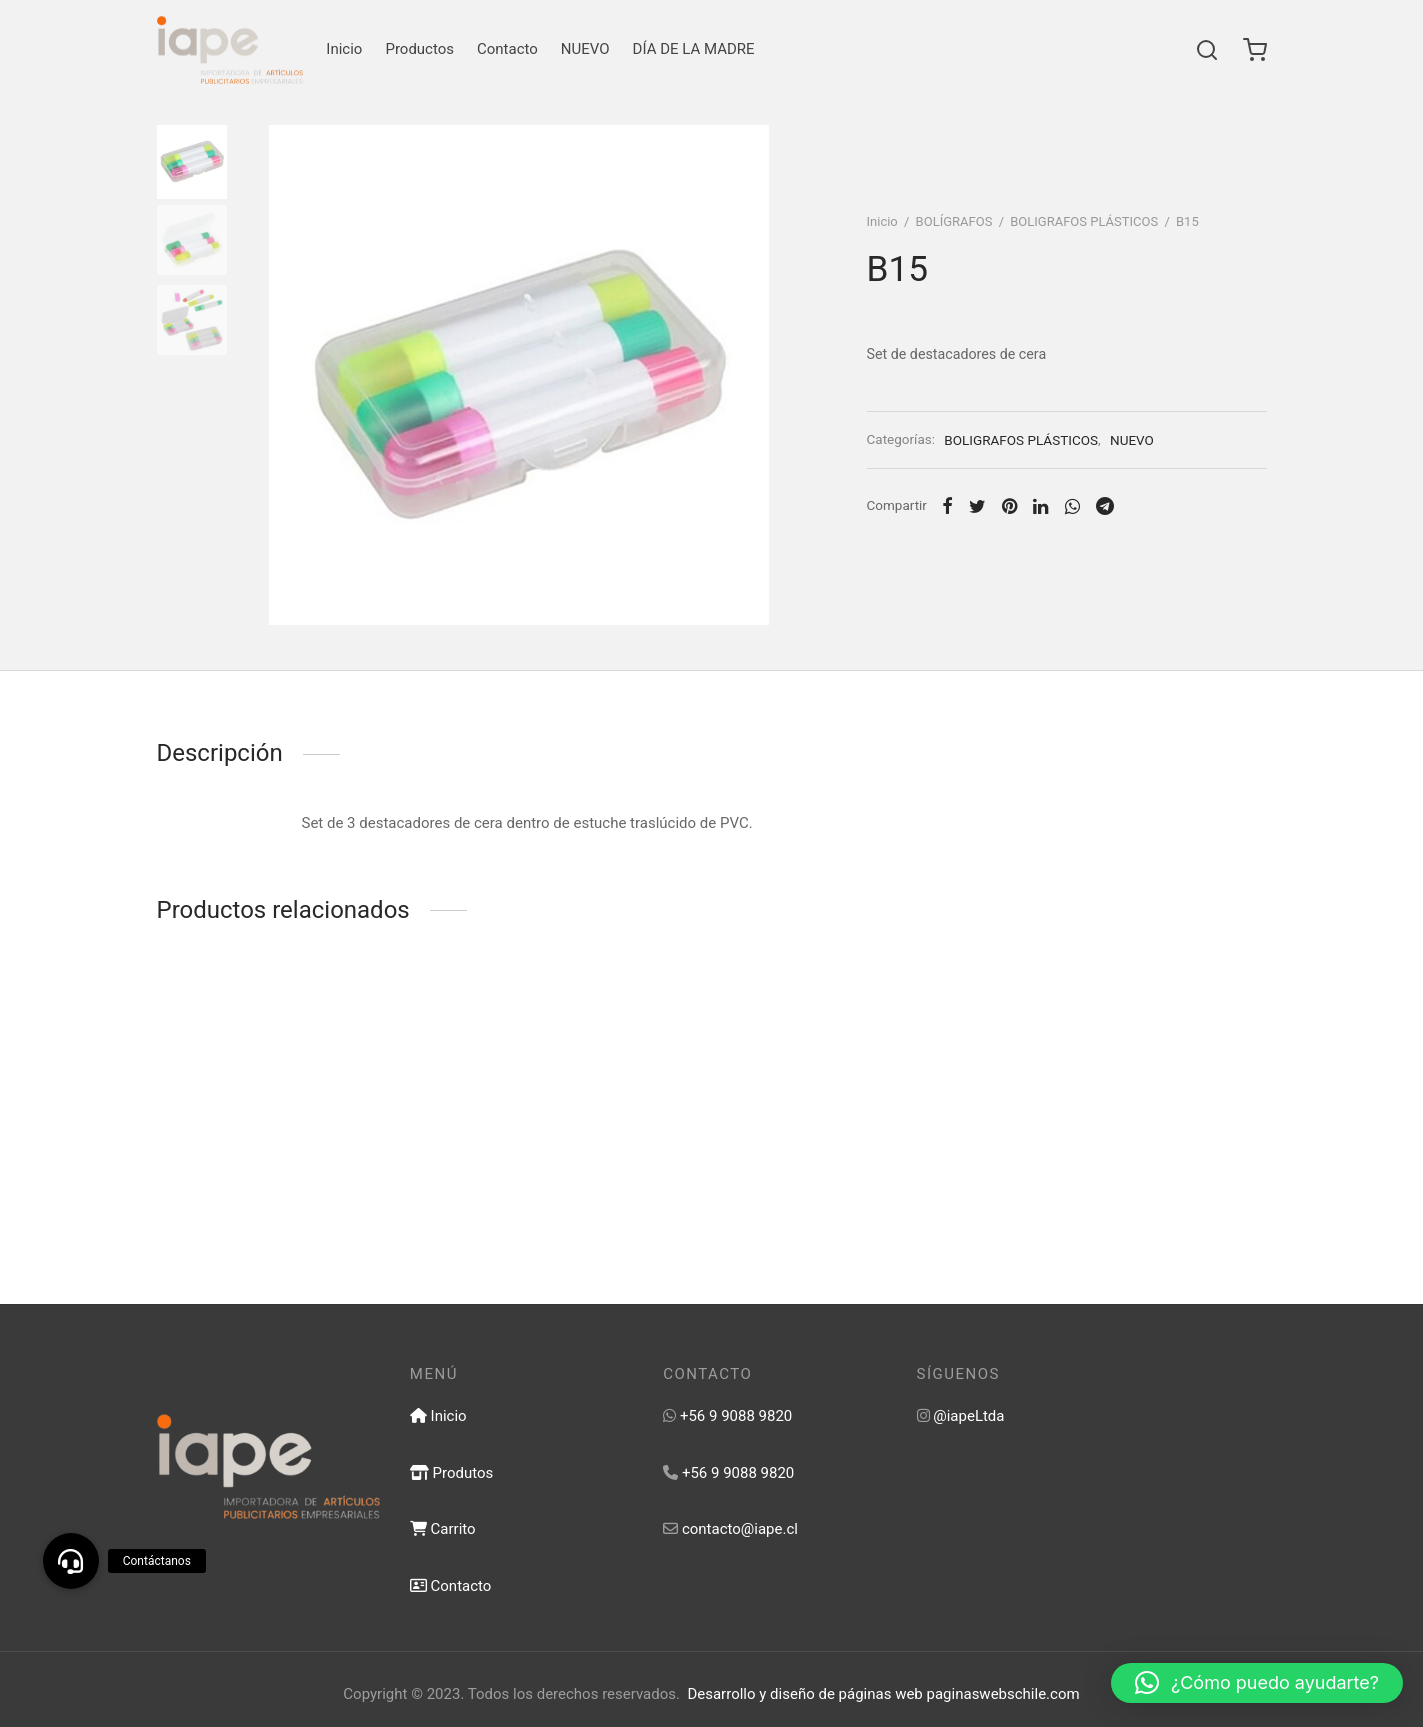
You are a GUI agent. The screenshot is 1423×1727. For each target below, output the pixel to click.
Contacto (507, 49)
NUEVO (585, 49)
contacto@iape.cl (740, 1529)
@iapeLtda (968, 1416)
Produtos (451, 1473)
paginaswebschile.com (1003, 1694)
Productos (419, 49)
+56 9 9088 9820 (736, 1416)
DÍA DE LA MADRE (694, 49)
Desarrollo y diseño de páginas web (804, 1694)
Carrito (443, 1529)
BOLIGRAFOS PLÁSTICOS (1084, 221)
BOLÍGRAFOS (954, 221)
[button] (1257, 1683)
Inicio (344, 49)
